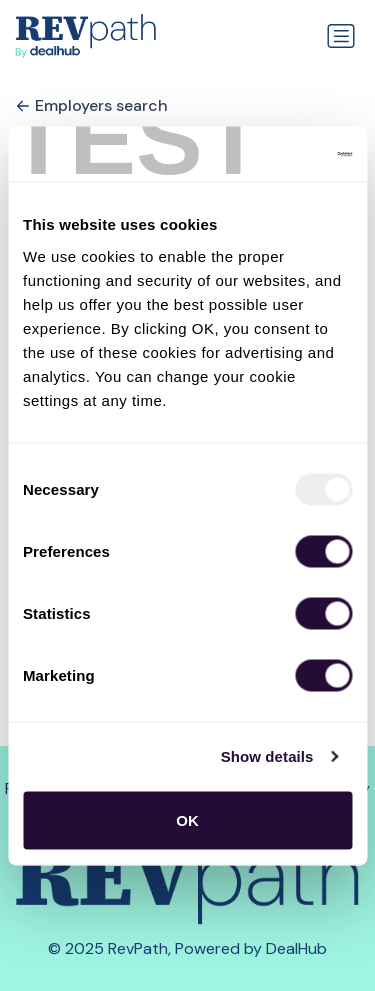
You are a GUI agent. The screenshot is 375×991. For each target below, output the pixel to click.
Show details (267, 756)
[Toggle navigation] (341, 36)
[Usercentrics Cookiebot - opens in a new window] (267, 154)
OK (187, 819)
